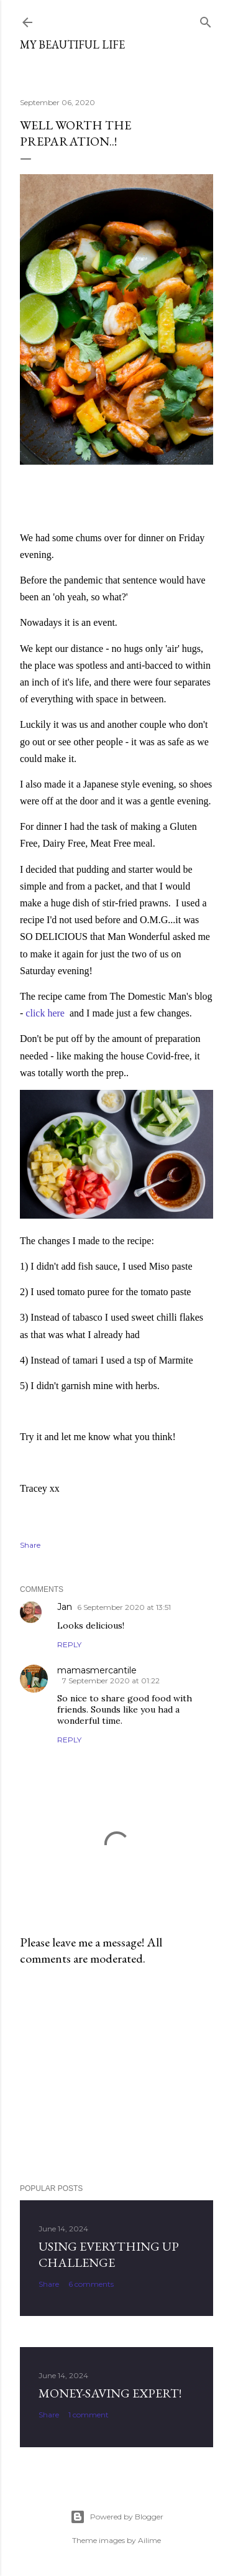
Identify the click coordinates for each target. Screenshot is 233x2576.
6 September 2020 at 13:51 (124, 1607)
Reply (69, 1644)
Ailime (149, 2540)
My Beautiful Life (72, 44)
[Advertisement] (116, 2075)
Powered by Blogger (116, 2516)
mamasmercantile (97, 1670)
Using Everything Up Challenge (109, 2254)
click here (45, 1013)
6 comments (91, 2284)
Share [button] (30, 1545)
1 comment (88, 2414)
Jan (64, 1606)
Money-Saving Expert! (110, 2393)
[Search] (205, 19)
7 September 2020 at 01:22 (111, 1680)
